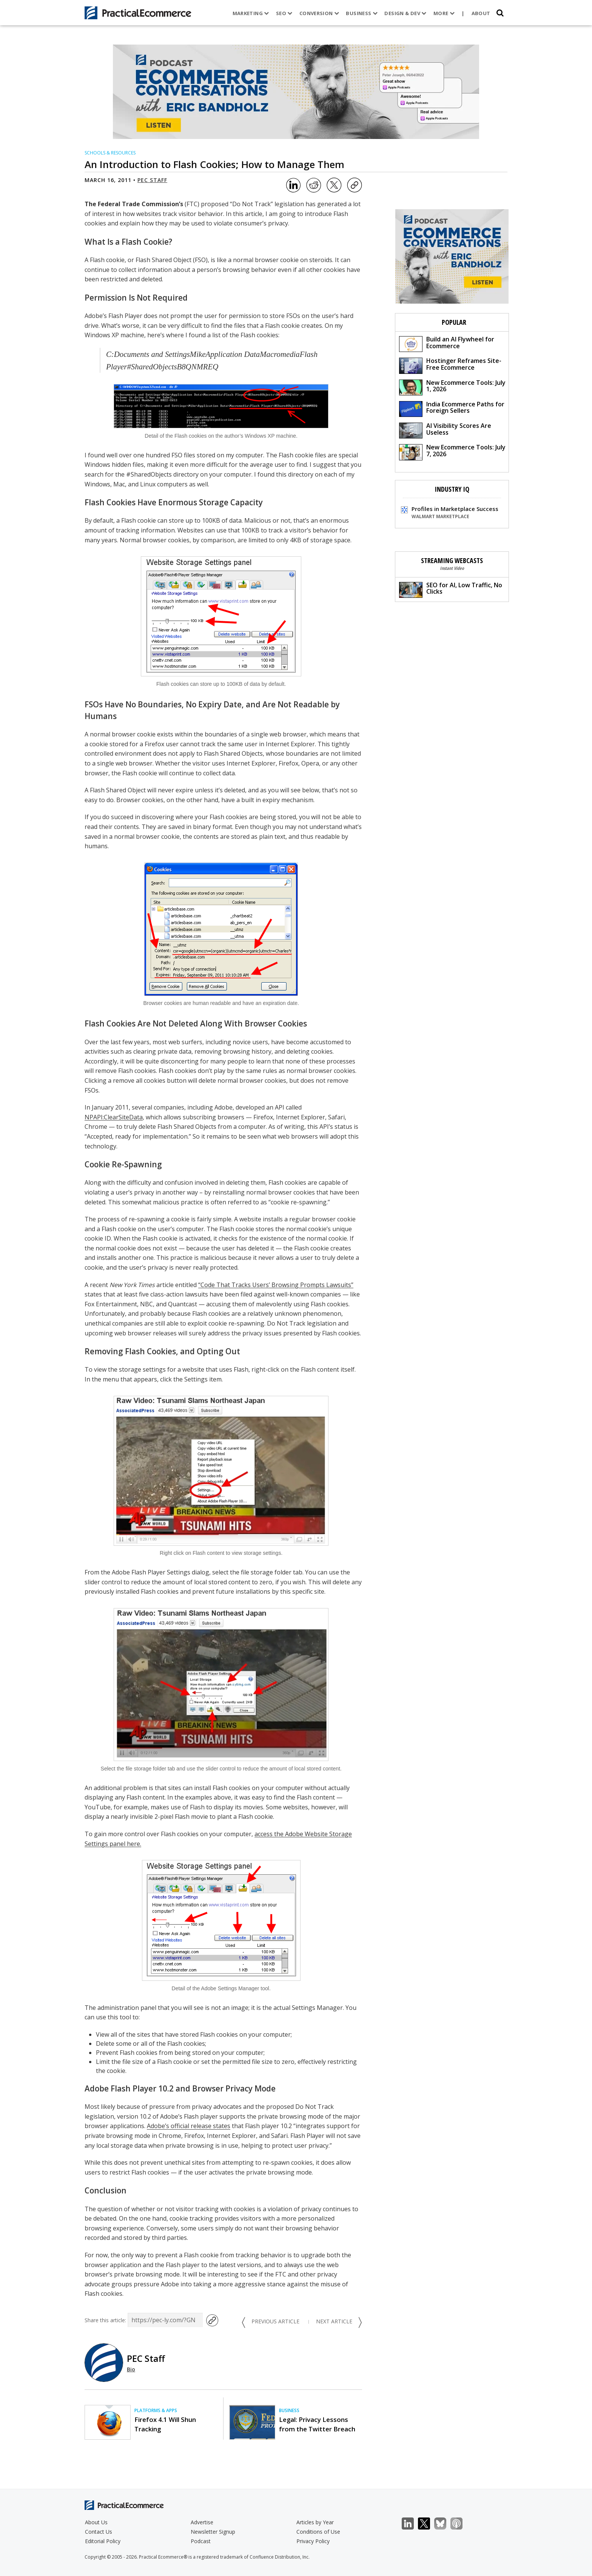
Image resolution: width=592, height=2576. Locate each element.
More (444, 13)
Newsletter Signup (213, 2531)
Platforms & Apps (155, 2410)
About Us (96, 2522)
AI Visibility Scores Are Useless (445, 429)
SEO (284, 13)
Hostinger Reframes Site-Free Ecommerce (450, 365)
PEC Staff (152, 180)
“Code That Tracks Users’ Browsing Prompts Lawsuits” (275, 1285)
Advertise (202, 2522)
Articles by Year (315, 2522)
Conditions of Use (318, 2531)
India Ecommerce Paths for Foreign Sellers (451, 408)
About (481, 13)
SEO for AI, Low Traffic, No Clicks (450, 589)
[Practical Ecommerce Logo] (138, 12)
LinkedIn (411, 2523)
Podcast (201, 2541)
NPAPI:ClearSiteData (114, 1117)
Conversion (319, 13)
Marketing (251, 13)
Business (362, 13)
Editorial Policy (102, 2541)
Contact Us (98, 2531)
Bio (131, 2369)
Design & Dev (405, 13)
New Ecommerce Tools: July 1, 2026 (452, 386)
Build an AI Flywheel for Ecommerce (446, 343)
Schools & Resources (110, 153)
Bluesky (444, 2523)
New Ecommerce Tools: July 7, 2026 (452, 451)
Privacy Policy (313, 2541)
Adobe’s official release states (188, 2126)
